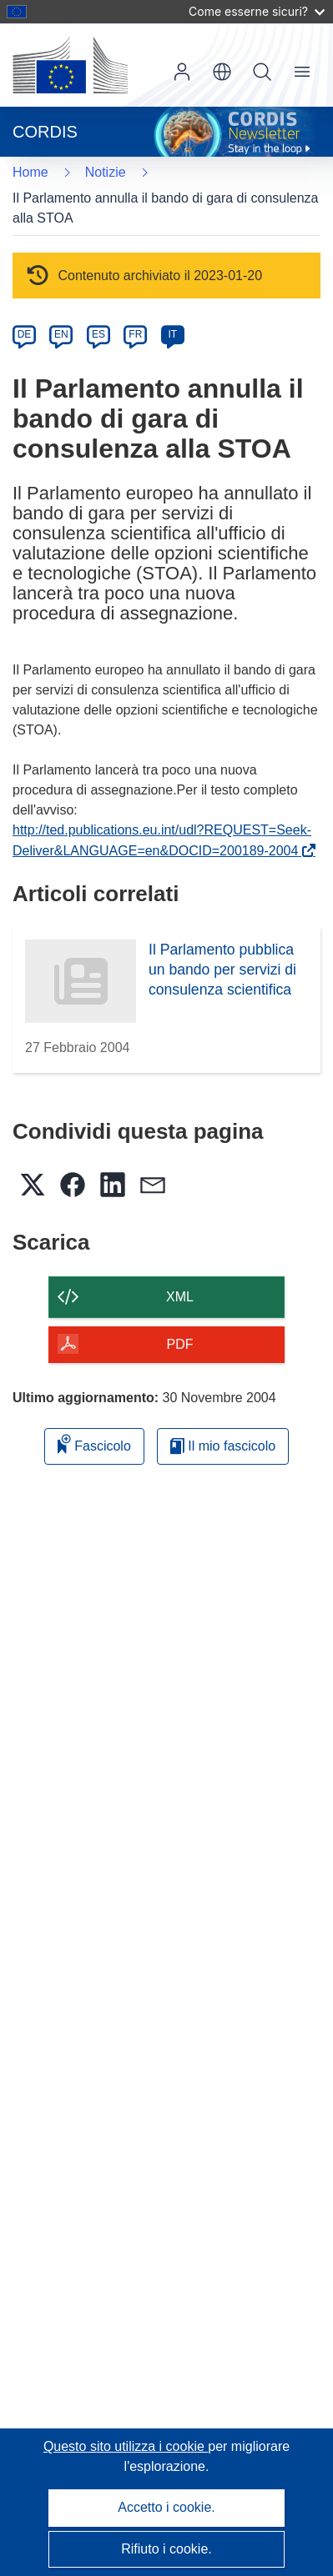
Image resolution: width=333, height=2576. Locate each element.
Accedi (182, 72)
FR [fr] (135, 334)
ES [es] (98, 334)
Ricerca (262, 72)
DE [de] (25, 334)
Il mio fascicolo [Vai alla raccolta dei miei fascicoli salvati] (222, 1446)
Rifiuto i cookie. (166, 2549)
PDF (180, 1344)
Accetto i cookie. (166, 2507)
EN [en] (61, 334)
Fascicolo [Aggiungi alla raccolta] (94, 1443)
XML (180, 1297)
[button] (222, 71)
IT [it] (172, 334)
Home (30, 172)
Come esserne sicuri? (257, 11)
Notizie (105, 172)
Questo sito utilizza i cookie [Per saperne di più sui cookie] (125, 2446)
